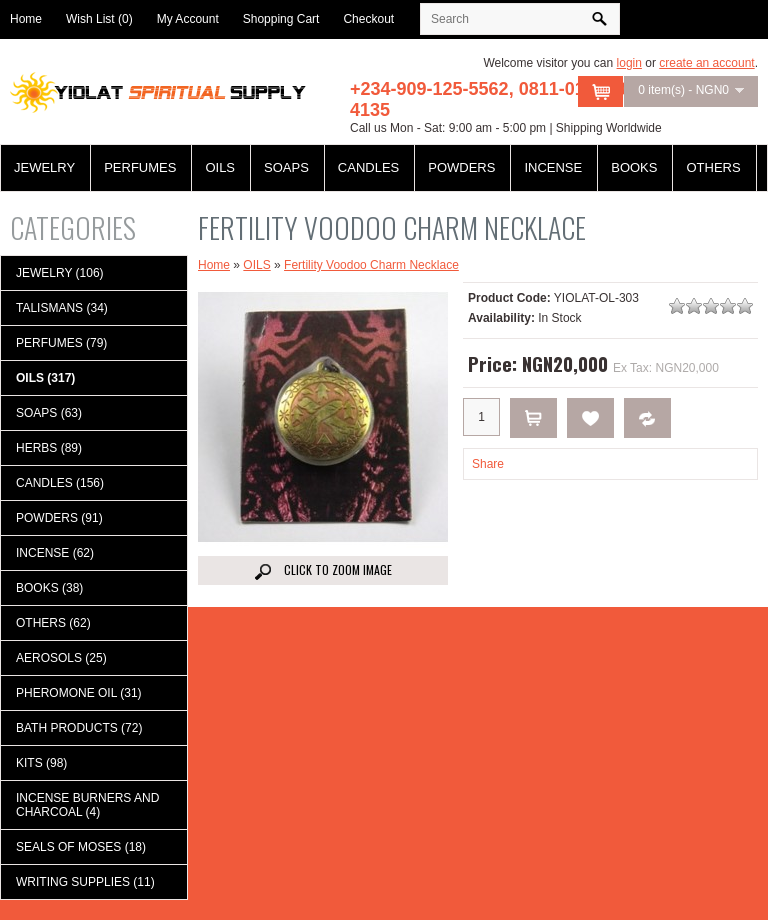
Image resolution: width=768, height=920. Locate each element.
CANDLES (368, 167)
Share (488, 464)
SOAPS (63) (49, 413)
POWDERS (461, 167)
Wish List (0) (99, 19)
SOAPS (286, 167)
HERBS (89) (49, 448)
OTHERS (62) (53, 623)
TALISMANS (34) (62, 308)
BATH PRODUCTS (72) (79, 728)
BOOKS (634, 167)
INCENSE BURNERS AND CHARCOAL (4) (87, 805)
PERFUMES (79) (61, 343)
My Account (188, 19)
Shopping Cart (281, 19)
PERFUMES (140, 167)
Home (26, 19)
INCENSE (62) (55, 553)
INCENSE (553, 167)
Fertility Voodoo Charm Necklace (371, 265)
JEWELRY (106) (60, 273)
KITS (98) (41, 763)
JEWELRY (44, 167)
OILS (220, 167)
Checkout (368, 19)
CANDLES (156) (60, 483)
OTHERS (713, 167)
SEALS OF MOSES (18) (81, 847)
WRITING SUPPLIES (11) (85, 882)
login (629, 63)
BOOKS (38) (49, 588)
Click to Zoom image (323, 570)
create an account (706, 63)
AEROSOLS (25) (61, 658)
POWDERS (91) (59, 518)
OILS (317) (45, 378)
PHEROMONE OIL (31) (79, 693)
